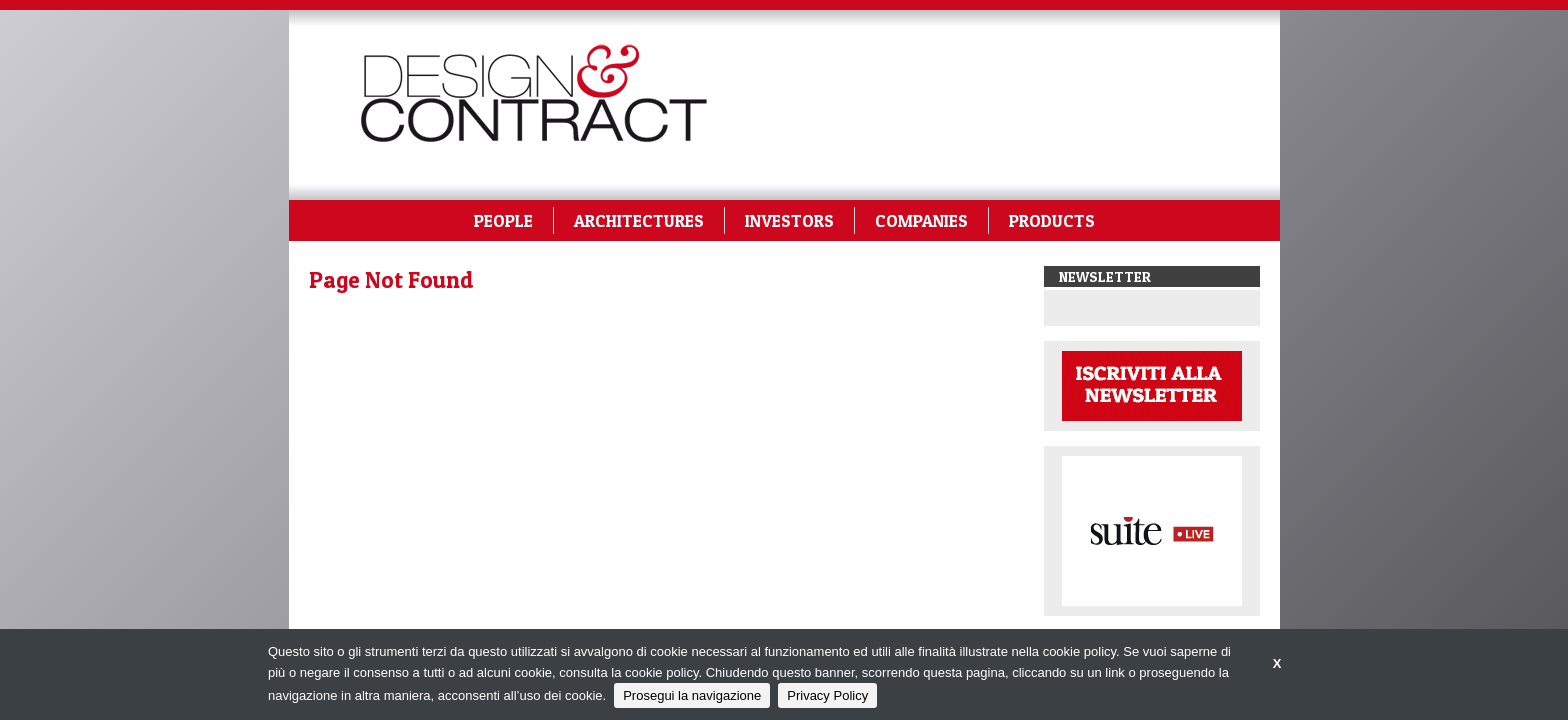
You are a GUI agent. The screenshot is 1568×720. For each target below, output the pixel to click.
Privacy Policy (827, 695)
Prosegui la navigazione (692, 695)
